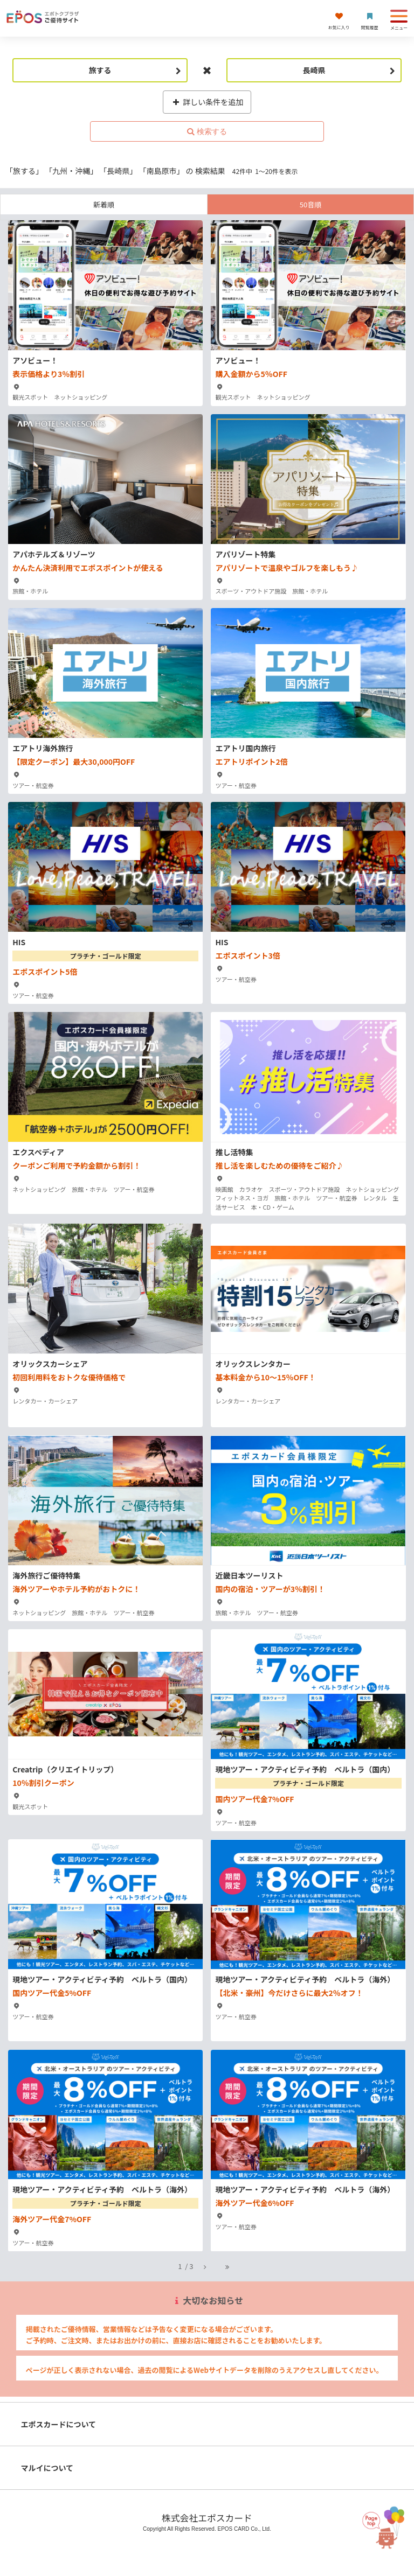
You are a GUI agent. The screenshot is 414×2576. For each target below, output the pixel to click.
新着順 (103, 204)
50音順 (310, 204)
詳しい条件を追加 (207, 101)
